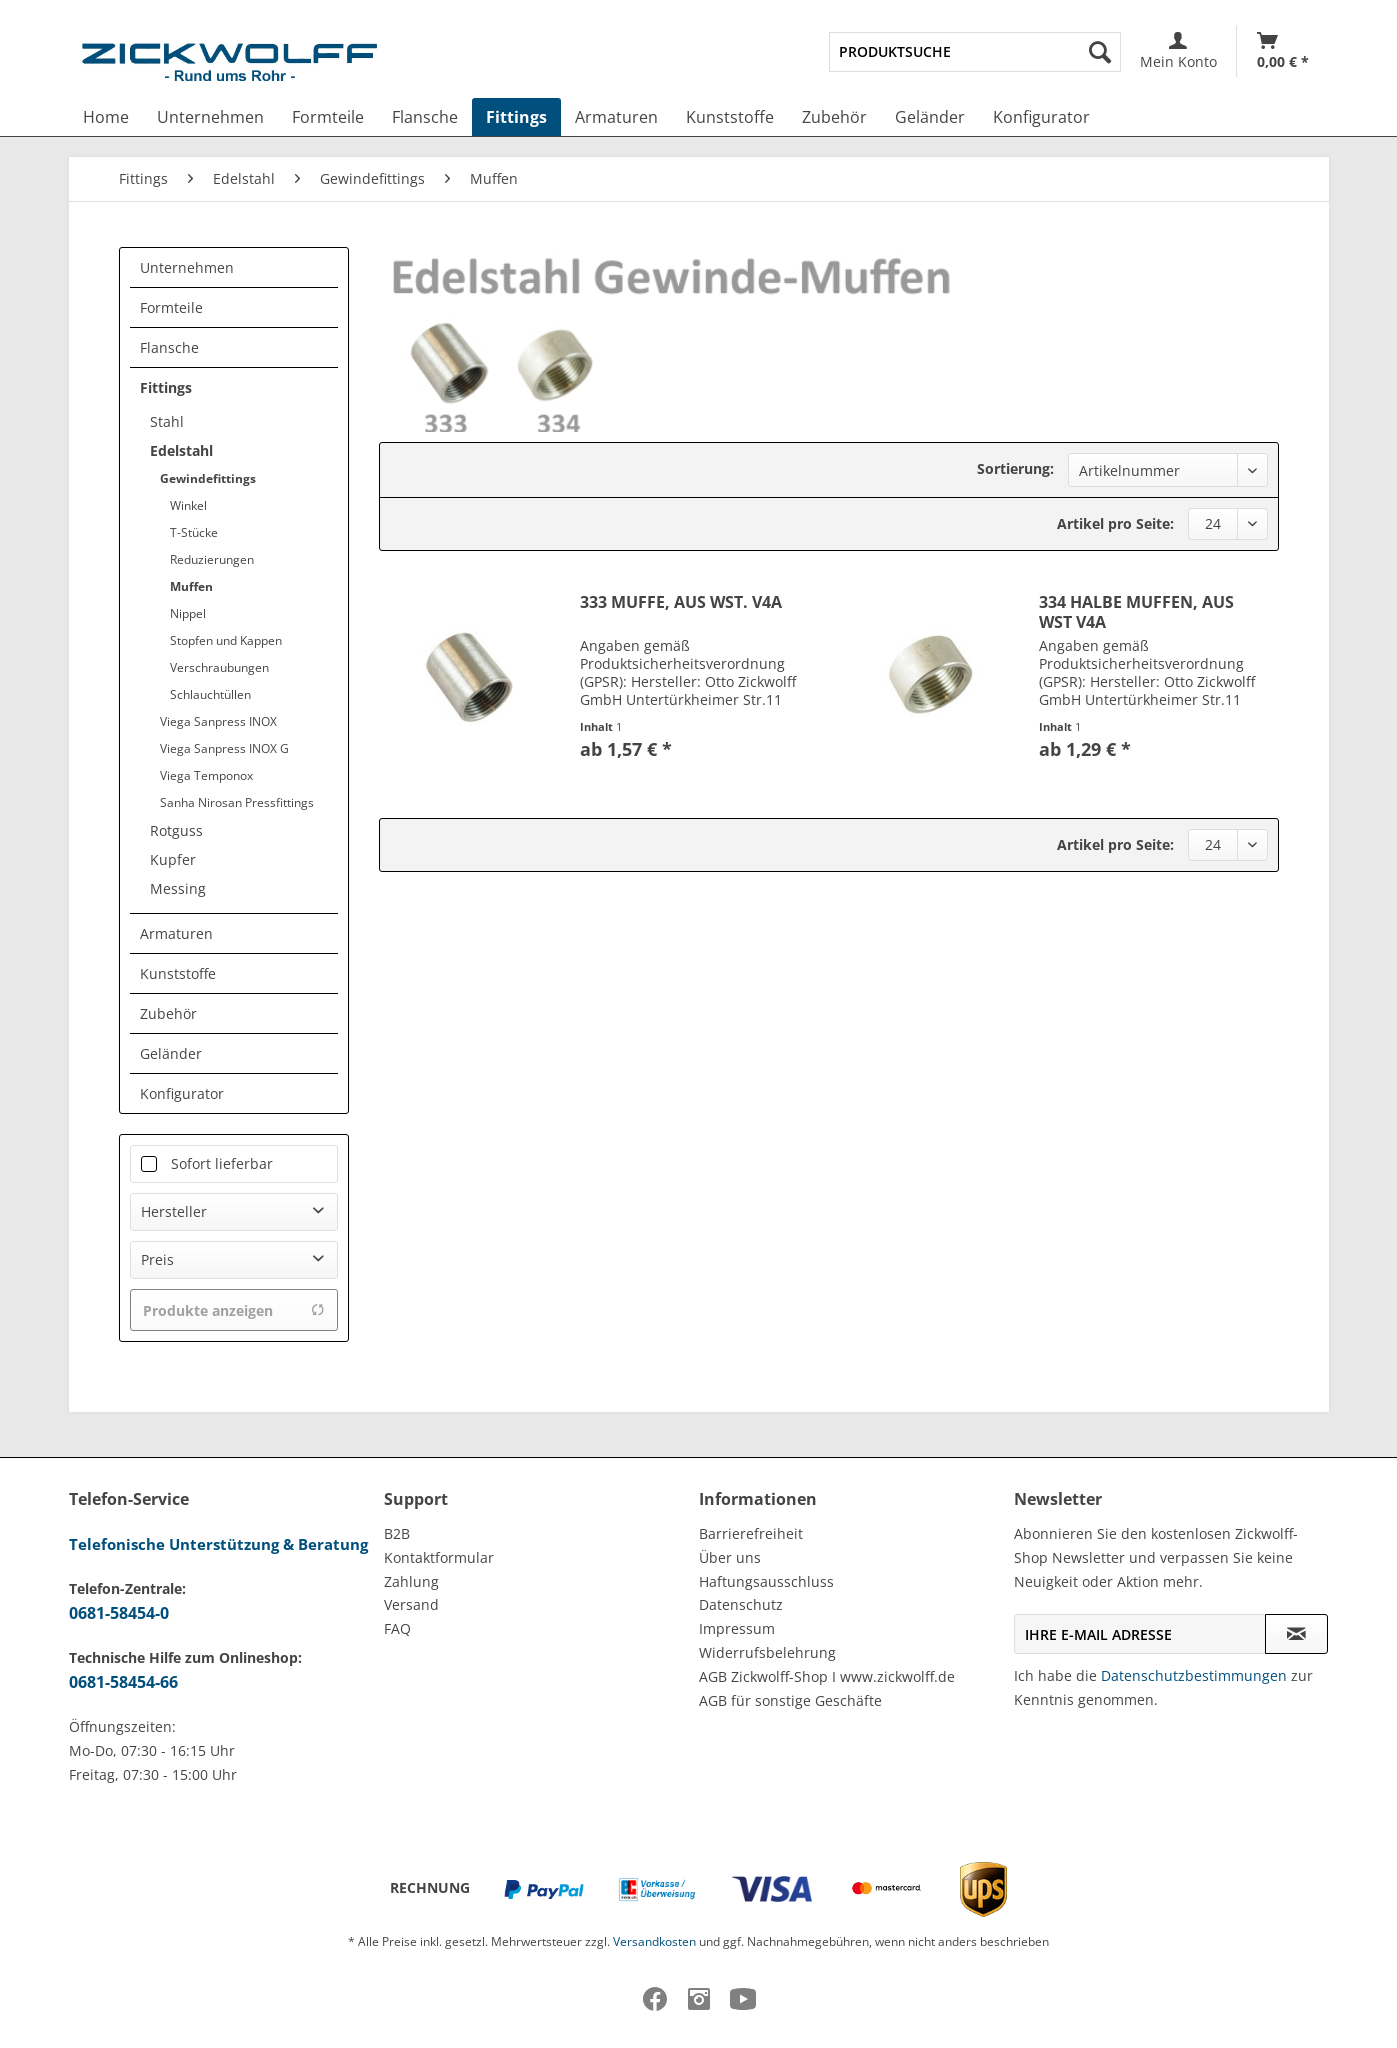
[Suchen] (1100, 52)
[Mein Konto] (1178, 51)
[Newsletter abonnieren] (1296, 1634)
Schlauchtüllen (210, 694)
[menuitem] (974, 52)
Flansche (169, 347)
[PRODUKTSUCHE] (974, 52)
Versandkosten (654, 1941)
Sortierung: (1015, 468)
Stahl (167, 421)
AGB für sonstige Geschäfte (790, 1700)
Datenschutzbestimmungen (1194, 1675)
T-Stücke (194, 532)
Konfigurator (182, 1093)
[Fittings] (516, 117)
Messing (178, 888)
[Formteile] (328, 117)
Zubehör (168, 1013)
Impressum (737, 1628)
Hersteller (174, 1211)
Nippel (188, 613)
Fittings (166, 387)
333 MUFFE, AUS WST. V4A (681, 602)
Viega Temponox (206, 775)
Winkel (188, 505)
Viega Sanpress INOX (218, 721)
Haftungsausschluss (766, 1581)
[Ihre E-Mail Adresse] (1140, 1634)
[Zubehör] (834, 117)
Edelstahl (181, 450)
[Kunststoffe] (730, 117)
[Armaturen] (616, 117)
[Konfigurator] (1041, 117)
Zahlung (411, 1581)
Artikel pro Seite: (1115, 523)
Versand (411, 1604)
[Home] (106, 117)
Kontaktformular (439, 1557)
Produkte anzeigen (234, 1310)
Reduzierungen (212, 559)
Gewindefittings (208, 478)
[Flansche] (425, 117)
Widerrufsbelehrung (767, 1652)
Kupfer (173, 859)
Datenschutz (741, 1604)
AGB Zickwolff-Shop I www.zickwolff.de (827, 1676)
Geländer (171, 1053)
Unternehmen (187, 267)
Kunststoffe (178, 973)
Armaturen (176, 933)
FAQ (397, 1628)
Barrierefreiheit (751, 1533)
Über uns (730, 1557)
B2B (397, 1533)
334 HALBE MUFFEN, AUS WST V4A (1136, 612)
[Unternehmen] (210, 117)
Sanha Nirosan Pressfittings (237, 802)
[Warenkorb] (1283, 51)
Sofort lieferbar (222, 1163)
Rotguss (176, 830)
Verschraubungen (219, 667)
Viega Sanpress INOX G (224, 748)
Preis (157, 1259)
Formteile (171, 307)
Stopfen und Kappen (226, 640)
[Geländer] (930, 117)
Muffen (191, 586)
